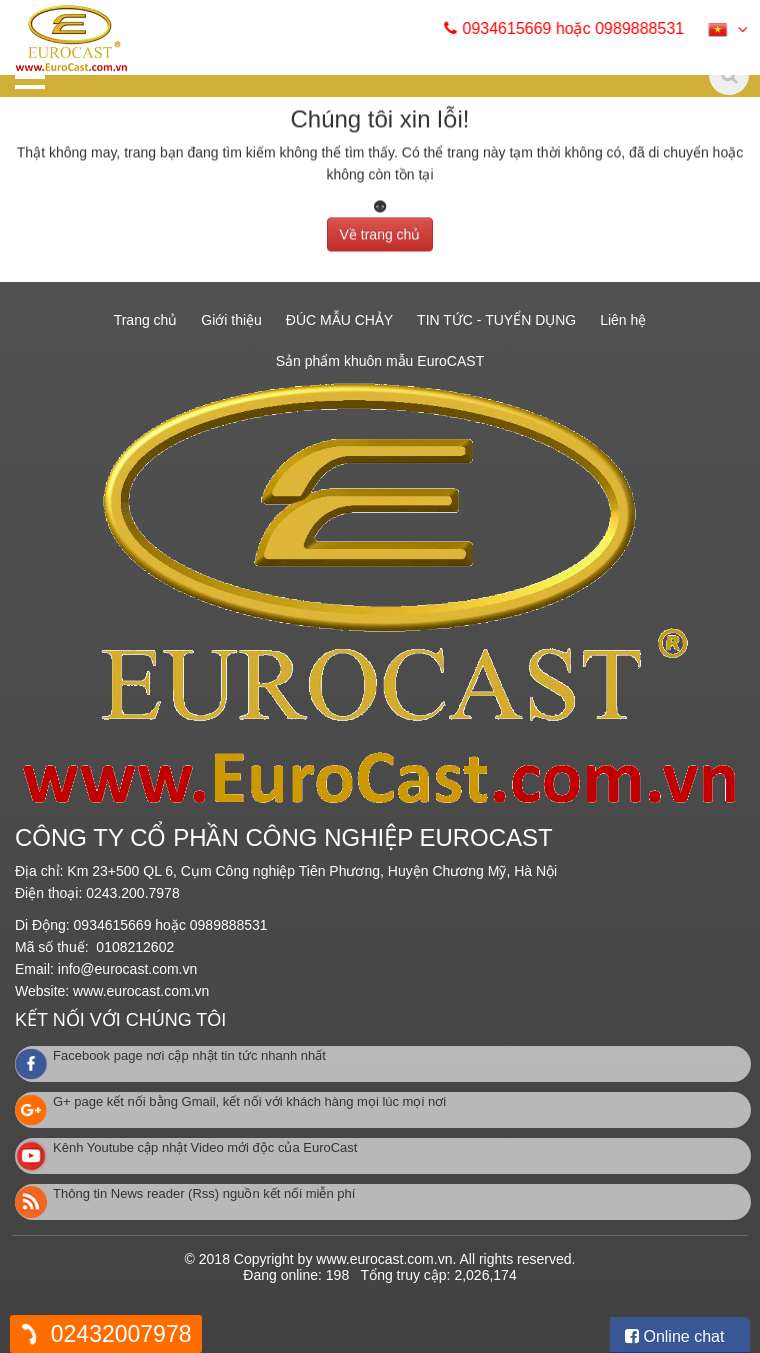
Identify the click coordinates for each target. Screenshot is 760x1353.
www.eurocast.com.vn (141, 991)
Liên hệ (623, 320)
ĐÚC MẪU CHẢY (339, 320)
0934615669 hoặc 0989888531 (582, 28)
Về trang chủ (380, 230)
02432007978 (121, 1334)
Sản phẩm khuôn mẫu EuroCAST (380, 361)
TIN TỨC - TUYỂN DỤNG (496, 320)
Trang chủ (146, 320)
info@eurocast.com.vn (128, 969)
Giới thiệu (231, 320)
